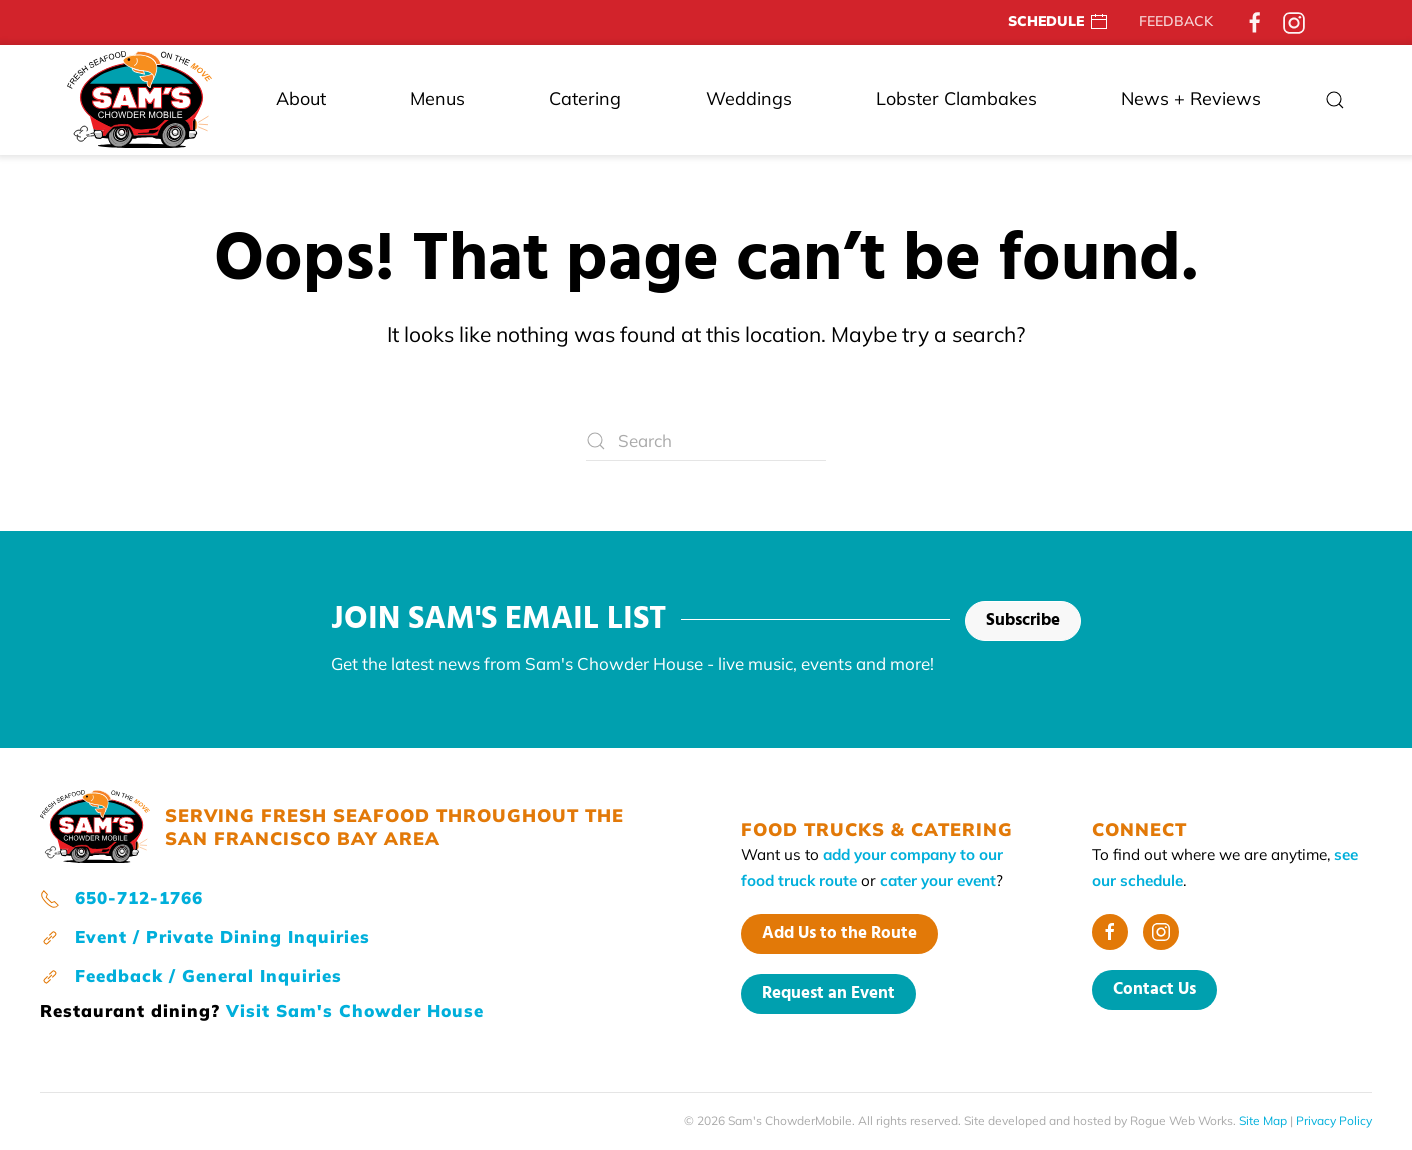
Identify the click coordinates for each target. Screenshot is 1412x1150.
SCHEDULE (1058, 22)
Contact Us (1154, 989)
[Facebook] (1255, 21)
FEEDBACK (1176, 21)
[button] (1335, 100)
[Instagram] (1294, 21)
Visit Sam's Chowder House (355, 1010)
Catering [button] (585, 98)
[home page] (95, 824)
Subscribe (1023, 620)
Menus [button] (437, 98)
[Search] (706, 441)
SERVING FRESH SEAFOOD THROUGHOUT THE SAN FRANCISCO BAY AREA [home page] (394, 827)
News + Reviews (1191, 98)
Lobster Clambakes (956, 98)
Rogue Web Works (1181, 1120)
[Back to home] (139, 100)
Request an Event (828, 993)
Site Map (1263, 1120)
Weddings (749, 98)
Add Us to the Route (839, 933)
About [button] (301, 98)
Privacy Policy (1334, 1120)
